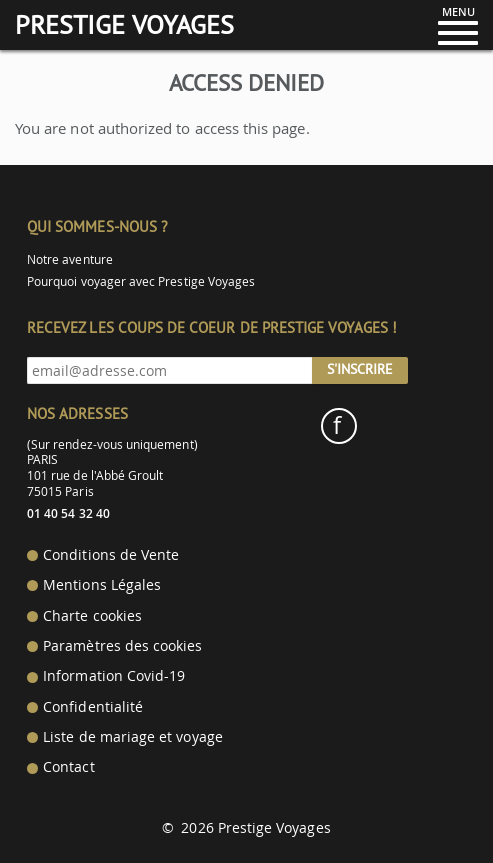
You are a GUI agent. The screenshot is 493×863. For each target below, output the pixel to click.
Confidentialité (93, 707)
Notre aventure (70, 259)
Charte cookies (92, 616)
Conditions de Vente (111, 555)
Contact (68, 767)
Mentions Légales (102, 585)
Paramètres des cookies (122, 646)
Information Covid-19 (114, 676)
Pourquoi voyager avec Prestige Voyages (141, 281)
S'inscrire (360, 369)
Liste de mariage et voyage (133, 737)
